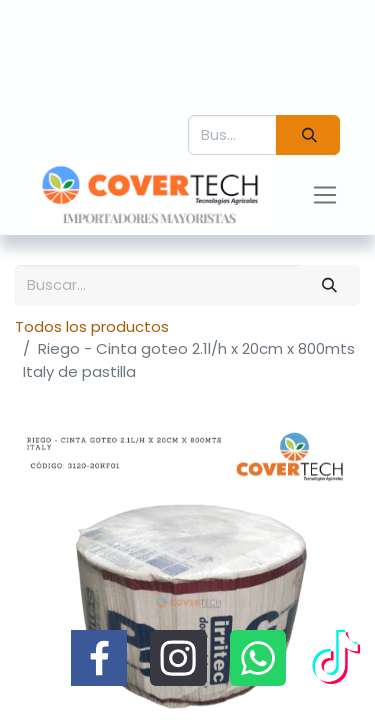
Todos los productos (92, 326)
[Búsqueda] (308, 135)
